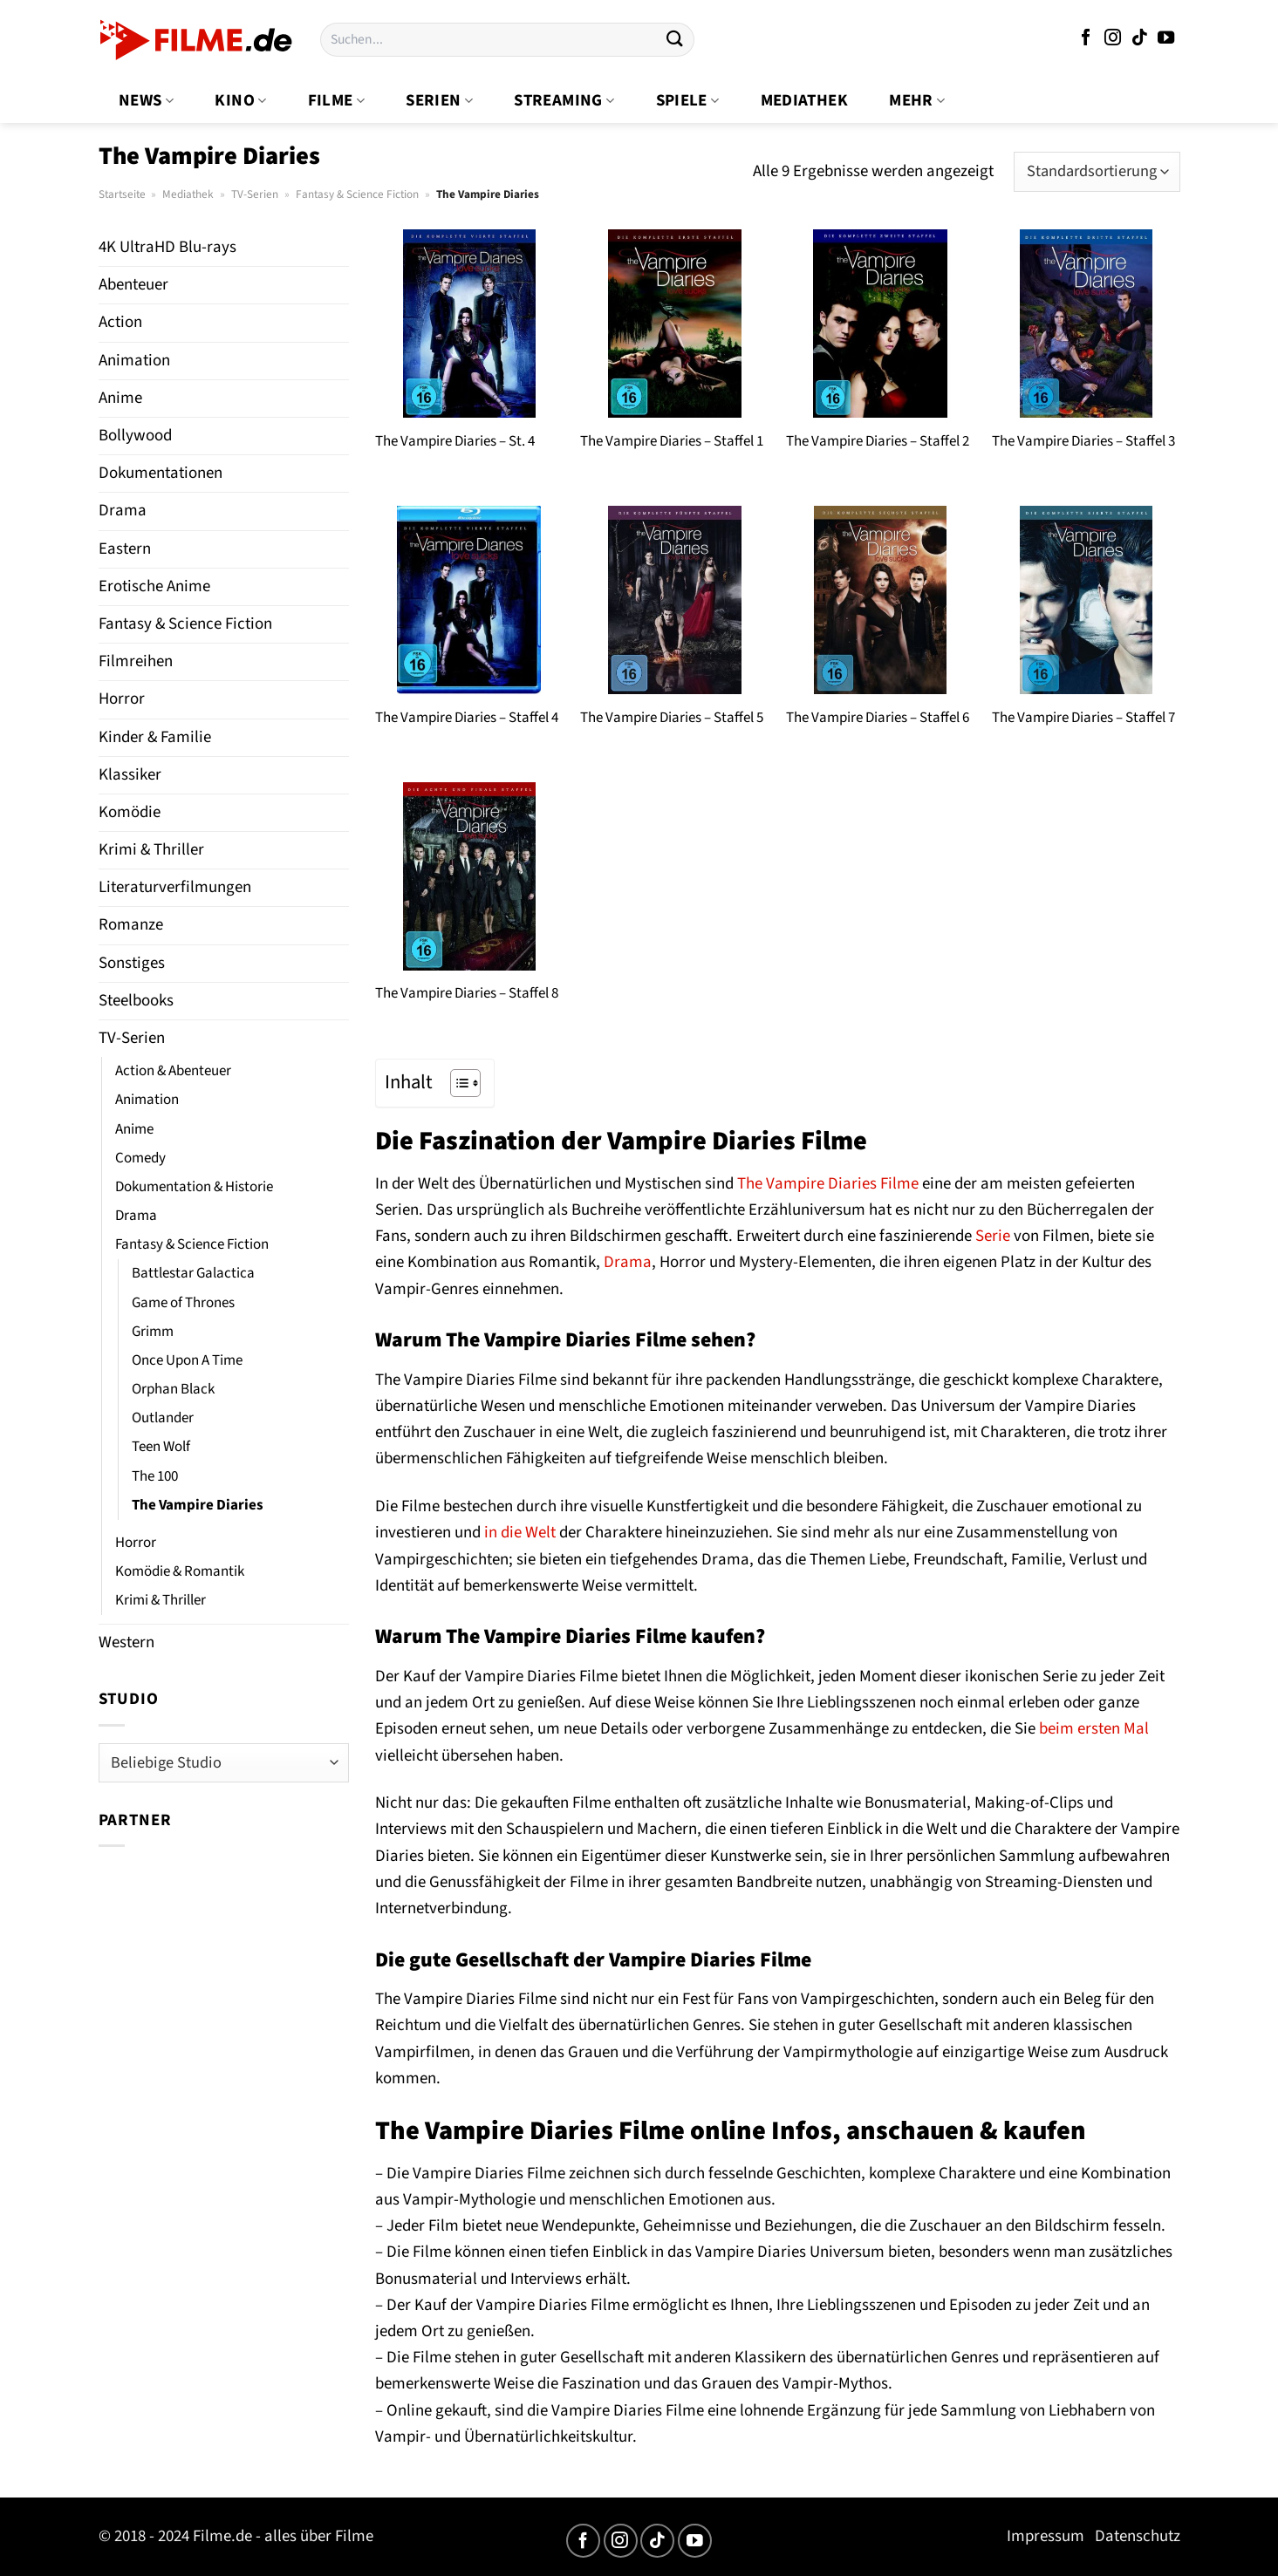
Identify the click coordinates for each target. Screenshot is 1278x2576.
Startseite (122, 194)
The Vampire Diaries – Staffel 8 (466, 993)
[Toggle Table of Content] (456, 1083)
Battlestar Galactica (193, 1273)
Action (120, 322)
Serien (439, 100)
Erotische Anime (154, 586)
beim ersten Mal (1094, 1729)
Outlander (163, 1417)
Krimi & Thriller (151, 850)
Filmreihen (136, 661)
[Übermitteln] (675, 40)
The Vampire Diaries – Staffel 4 (466, 717)
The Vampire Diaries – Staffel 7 (1083, 717)
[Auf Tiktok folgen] (1139, 39)
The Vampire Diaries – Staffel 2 (877, 441)
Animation (134, 360)
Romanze (131, 925)
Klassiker (130, 775)
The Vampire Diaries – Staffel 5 (671, 717)
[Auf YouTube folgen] (1166, 39)
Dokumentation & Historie (194, 1186)
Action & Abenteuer (173, 1070)
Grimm (153, 1331)
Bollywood (135, 435)
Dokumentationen (160, 473)
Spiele (688, 100)
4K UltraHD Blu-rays (167, 247)
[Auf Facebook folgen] (1085, 39)
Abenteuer (133, 284)
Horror (122, 699)
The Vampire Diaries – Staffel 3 (1083, 441)
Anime (120, 398)
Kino (240, 100)
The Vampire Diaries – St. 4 (455, 441)
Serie (992, 1236)
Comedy (140, 1158)
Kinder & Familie (155, 737)
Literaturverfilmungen (175, 887)
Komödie (130, 812)
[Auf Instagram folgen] (1112, 39)
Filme (336, 100)
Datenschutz (1137, 2536)
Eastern (125, 549)
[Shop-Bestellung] (1096, 172)
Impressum (1045, 2536)
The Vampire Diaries (197, 1505)
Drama (123, 510)
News (146, 100)
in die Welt (520, 1532)
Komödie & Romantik (179, 1571)
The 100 (155, 1476)
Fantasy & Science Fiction (357, 194)
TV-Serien (254, 194)
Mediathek (804, 100)
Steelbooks (136, 1000)
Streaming (564, 100)
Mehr (917, 100)
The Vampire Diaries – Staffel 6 (877, 717)
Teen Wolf (161, 1446)
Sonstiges (132, 963)
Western (126, 1642)
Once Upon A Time (187, 1360)
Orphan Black (173, 1389)
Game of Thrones (183, 1302)
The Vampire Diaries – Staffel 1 (671, 441)
